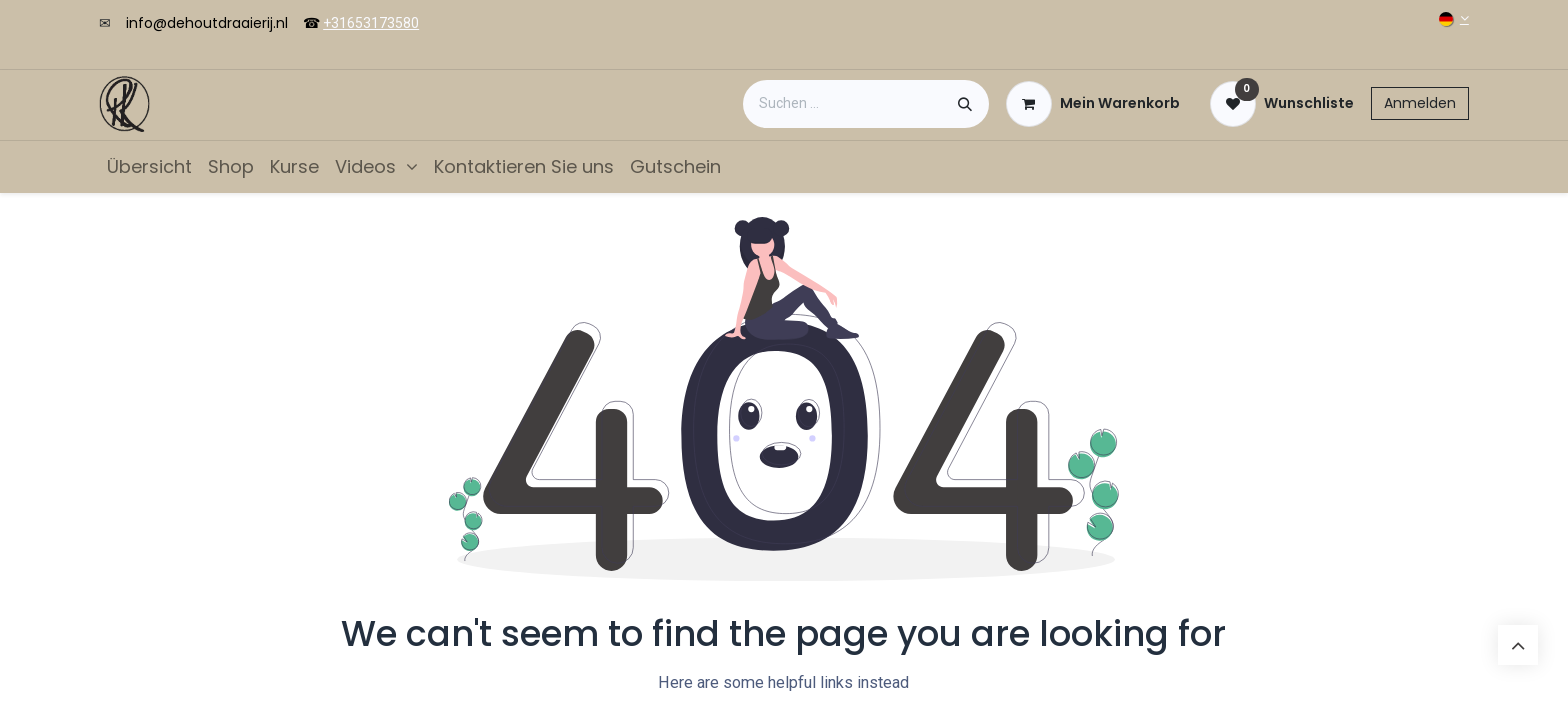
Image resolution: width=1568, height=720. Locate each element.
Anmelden (1420, 103)
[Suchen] (965, 104)
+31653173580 (371, 23)
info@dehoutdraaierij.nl (207, 23)
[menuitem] (149, 166)
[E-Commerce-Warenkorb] (1093, 104)
